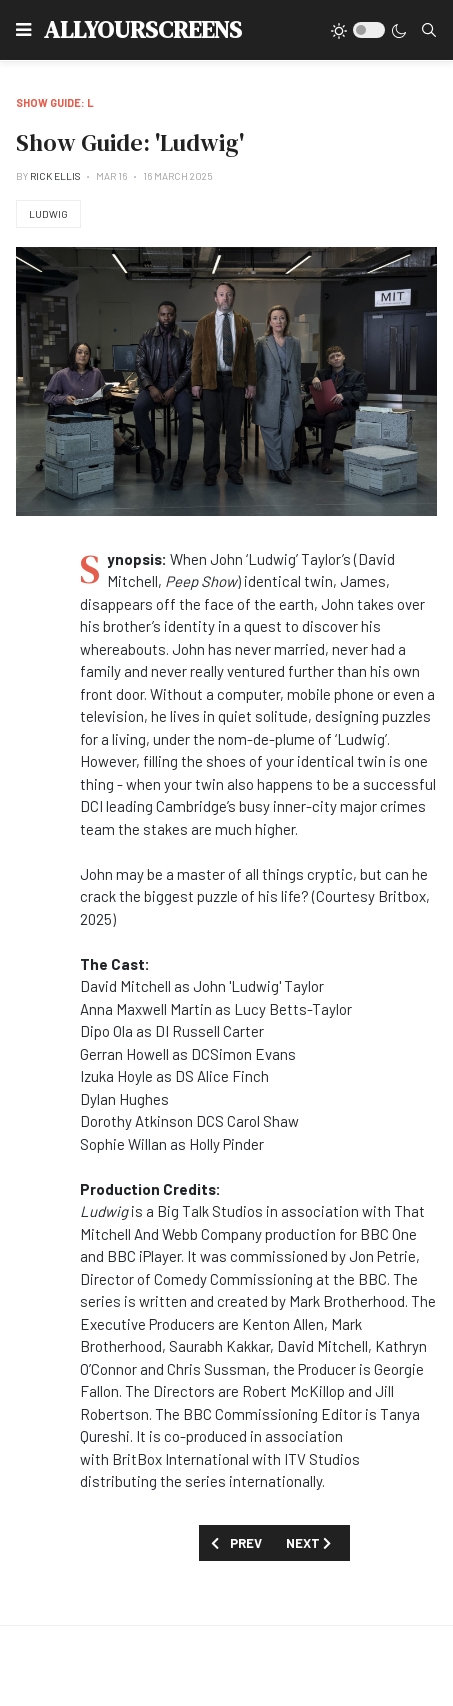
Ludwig (48, 214)
